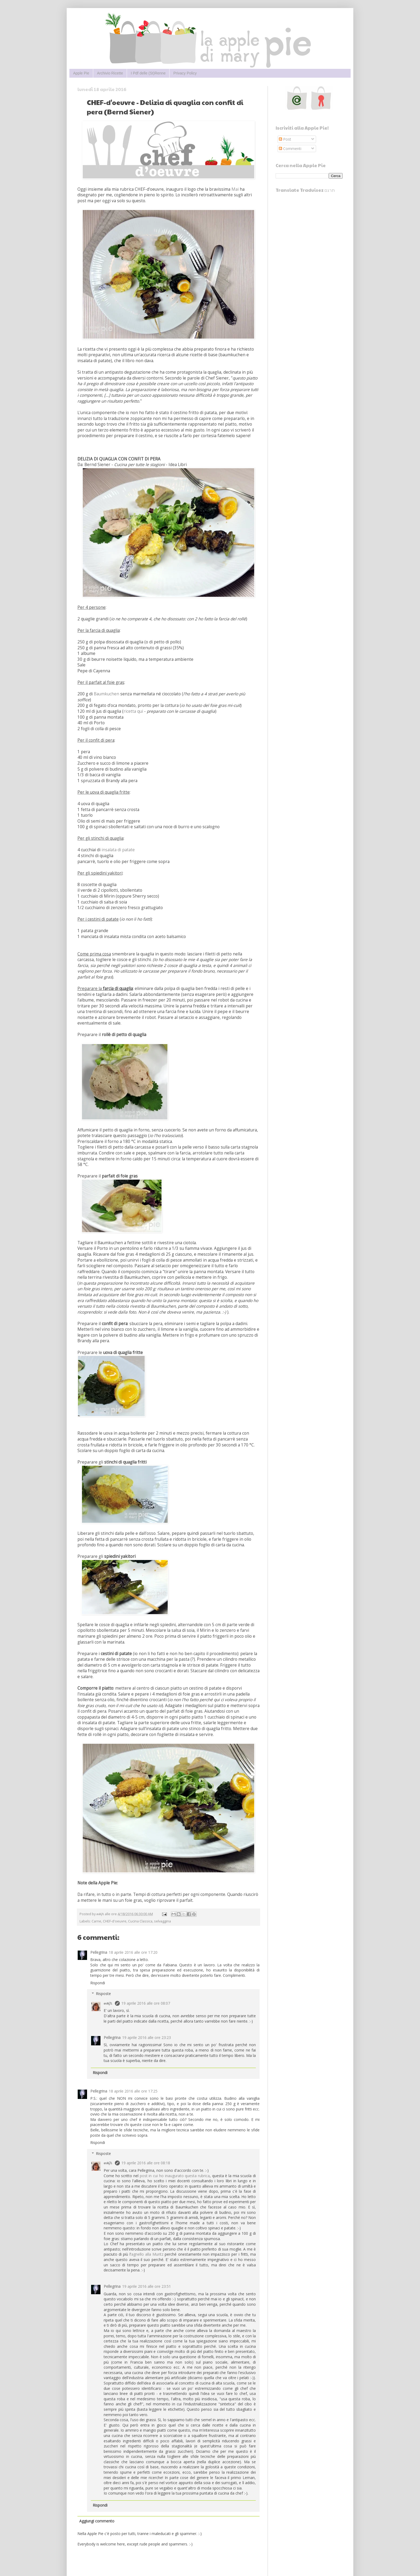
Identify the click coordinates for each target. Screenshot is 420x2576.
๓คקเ (108, 2003)
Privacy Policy (185, 73)
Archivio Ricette (110, 73)
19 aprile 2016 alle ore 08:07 (145, 2003)
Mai (235, 189)
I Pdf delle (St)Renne (148, 73)
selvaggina (162, 1921)
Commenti (290, 148)
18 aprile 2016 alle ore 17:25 (133, 2091)
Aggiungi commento (96, 2520)
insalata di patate (118, 850)
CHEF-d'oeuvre (114, 1921)
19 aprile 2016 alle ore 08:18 (145, 2162)
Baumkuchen (106, 694)
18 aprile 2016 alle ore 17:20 (133, 1952)
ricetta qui (133, 711)
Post (285, 139)
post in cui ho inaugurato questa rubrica (175, 2175)
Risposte (103, 1993)
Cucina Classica (140, 1921)
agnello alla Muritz (147, 2254)
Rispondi (97, 1982)
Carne (96, 1921)
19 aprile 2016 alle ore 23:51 (146, 2286)
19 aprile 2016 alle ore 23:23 (146, 2037)
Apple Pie (81, 73)
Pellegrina (98, 1952)
